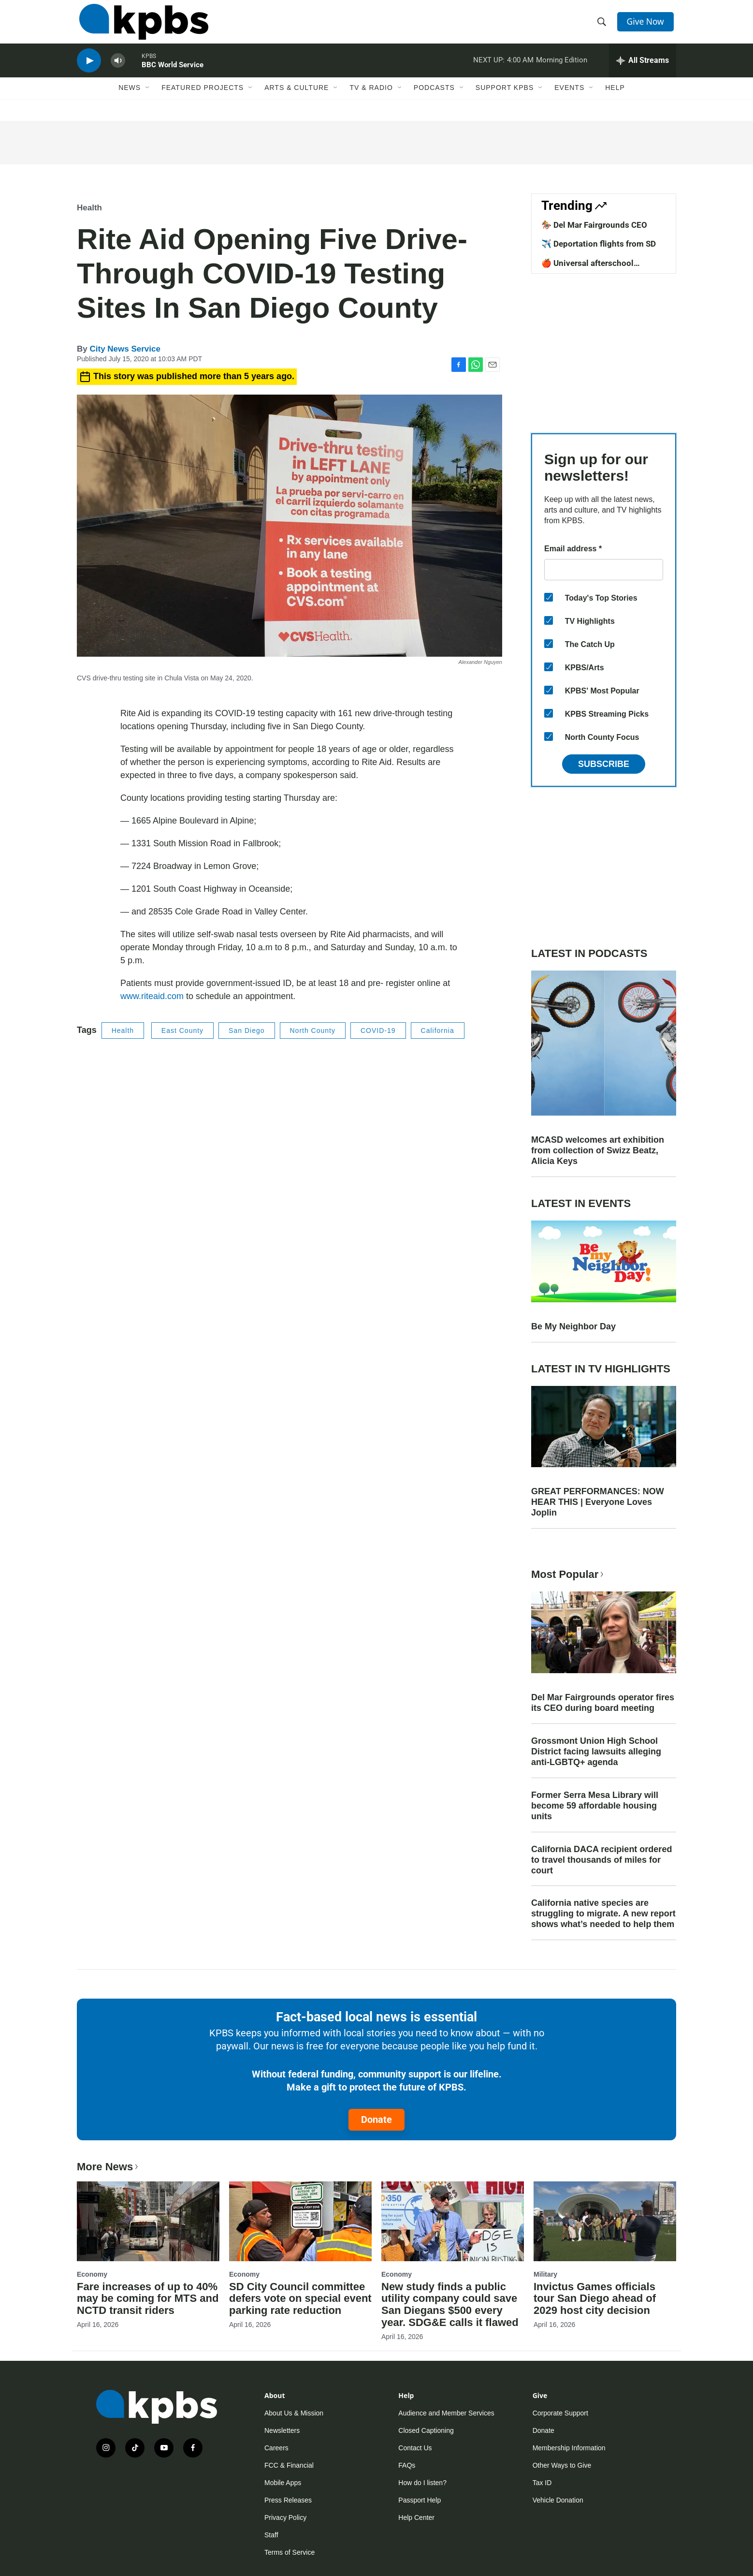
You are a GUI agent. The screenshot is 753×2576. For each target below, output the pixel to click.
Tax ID (542, 2483)
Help (615, 100)
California (437, 1030)
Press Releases (288, 2500)
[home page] (141, 26)
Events (569, 100)
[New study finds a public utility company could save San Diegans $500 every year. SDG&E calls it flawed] (452, 2221)
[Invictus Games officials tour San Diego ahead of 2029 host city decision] (605, 2221)
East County (182, 1030)
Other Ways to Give (562, 2465)
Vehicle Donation (558, 2500)
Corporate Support (560, 2413)
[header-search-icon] (603, 25)
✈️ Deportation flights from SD (598, 244)
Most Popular (568, 1574)
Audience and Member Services (446, 2413)
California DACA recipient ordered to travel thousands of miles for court (601, 1859)
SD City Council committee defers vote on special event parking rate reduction (300, 2299)
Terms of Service (289, 2552)
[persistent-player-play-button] (89, 70)
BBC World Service (172, 74)
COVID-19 (378, 1030)
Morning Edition (561, 69)
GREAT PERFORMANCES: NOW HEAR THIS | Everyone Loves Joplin (597, 1502)
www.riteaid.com (152, 996)
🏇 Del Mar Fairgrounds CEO (594, 225)
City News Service (124, 348)
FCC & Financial (289, 2465)
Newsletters (282, 2430)
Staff (271, 2535)
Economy (92, 2274)
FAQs (406, 2465)
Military (545, 2274)
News (129, 100)
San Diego (246, 1030)
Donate (376, 2119)
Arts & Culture (296, 100)
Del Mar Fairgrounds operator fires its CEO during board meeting (602, 1703)
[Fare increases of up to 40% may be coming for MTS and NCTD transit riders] (148, 2221)
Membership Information (569, 2448)
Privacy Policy (285, 2517)
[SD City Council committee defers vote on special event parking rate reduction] (300, 2221)
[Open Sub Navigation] (148, 100)
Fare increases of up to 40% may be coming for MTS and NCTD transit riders (147, 2299)
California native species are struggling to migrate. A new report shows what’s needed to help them (603, 1913)
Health (89, 207)
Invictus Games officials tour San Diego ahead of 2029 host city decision (595, 2299)
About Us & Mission (293, 2413)
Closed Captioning (425, 2430)
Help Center (416, 2517)
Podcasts (434, 100)
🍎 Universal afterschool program (587, 268)
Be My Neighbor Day (573, 1326)
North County (312, 1030)
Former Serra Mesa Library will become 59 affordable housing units (594, 1805)
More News (108, 2167)
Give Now (647, 25)
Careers (276, 2448)
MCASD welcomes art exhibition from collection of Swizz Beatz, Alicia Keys (597, 1150)
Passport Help (419, 2500)
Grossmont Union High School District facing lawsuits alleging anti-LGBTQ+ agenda (596, 1751)
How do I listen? (422, 2483)
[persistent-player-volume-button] (118, 70)
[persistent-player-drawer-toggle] (642, 70)
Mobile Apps (282, 2483)
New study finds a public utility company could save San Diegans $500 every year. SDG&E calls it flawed (450, 2305)
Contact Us (415, 2448)
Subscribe (603, 764)
